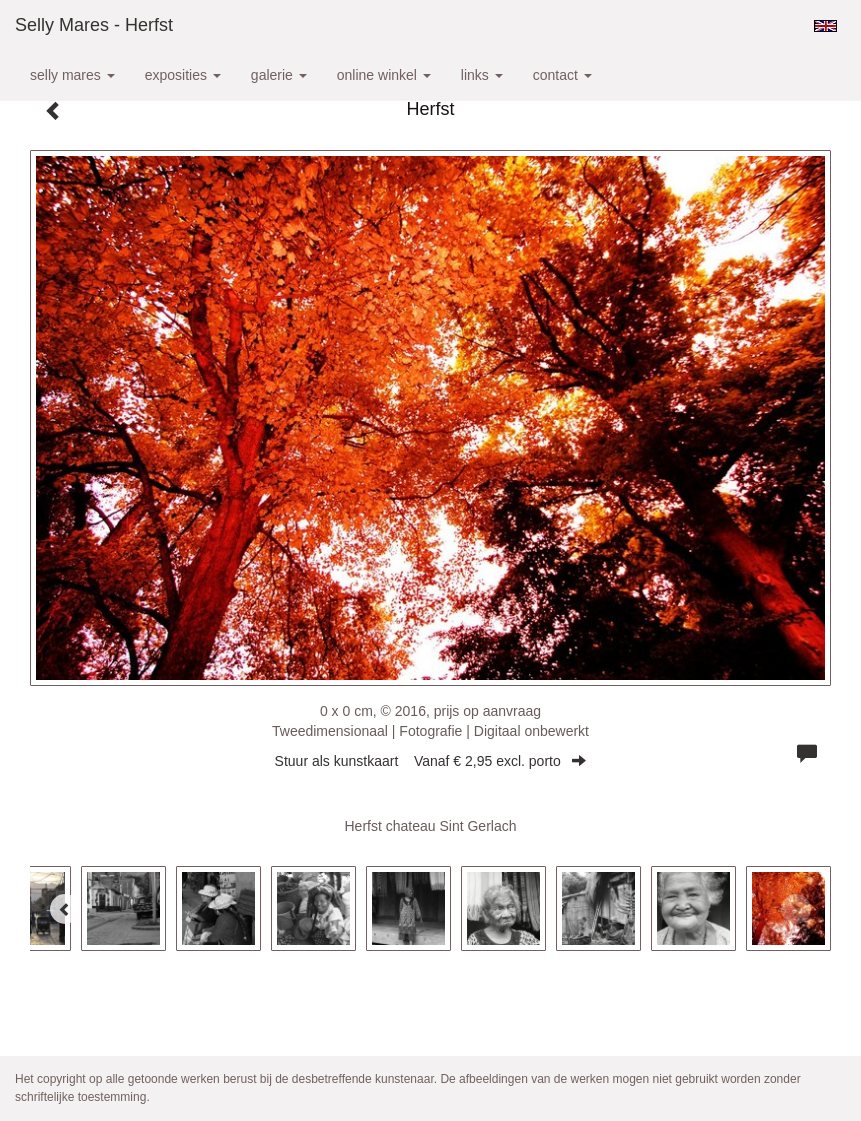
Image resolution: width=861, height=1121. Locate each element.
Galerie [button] (279, 75)
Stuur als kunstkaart (431, 761)
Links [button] (482, 75)
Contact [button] (562, 75)
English (825, 26)
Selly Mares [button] (72, 75)
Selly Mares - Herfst (94, 25)
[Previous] (65, 909)
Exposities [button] (183, 75)
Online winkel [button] (384, 75)
